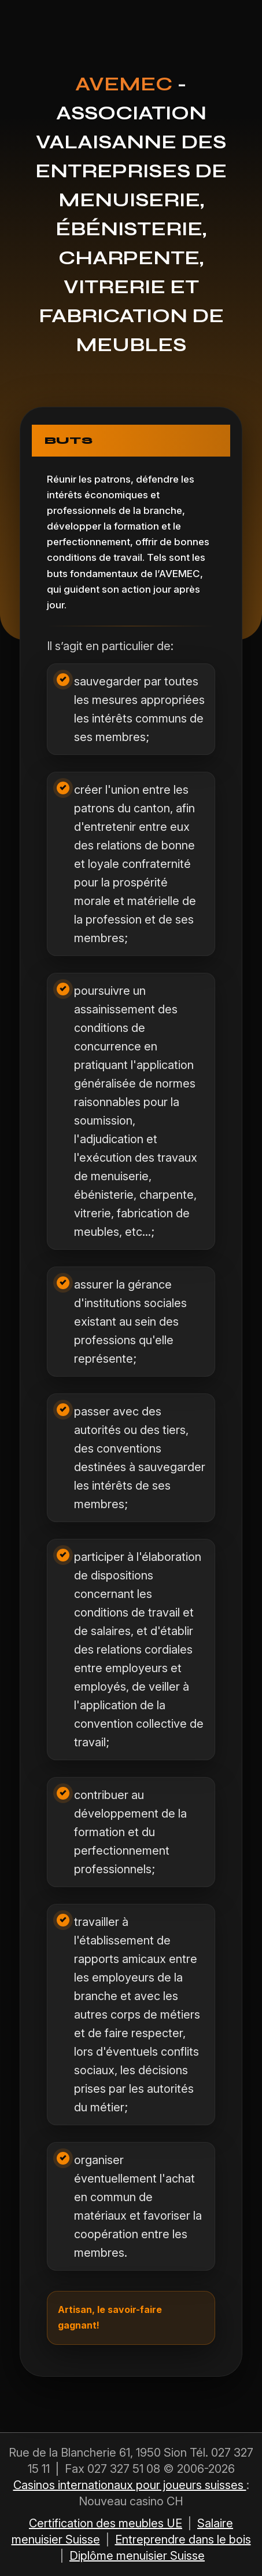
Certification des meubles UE (105, 2523)
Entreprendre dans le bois (183, 2539)
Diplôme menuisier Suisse (137, 2556)
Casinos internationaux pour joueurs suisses (129, 2485)
